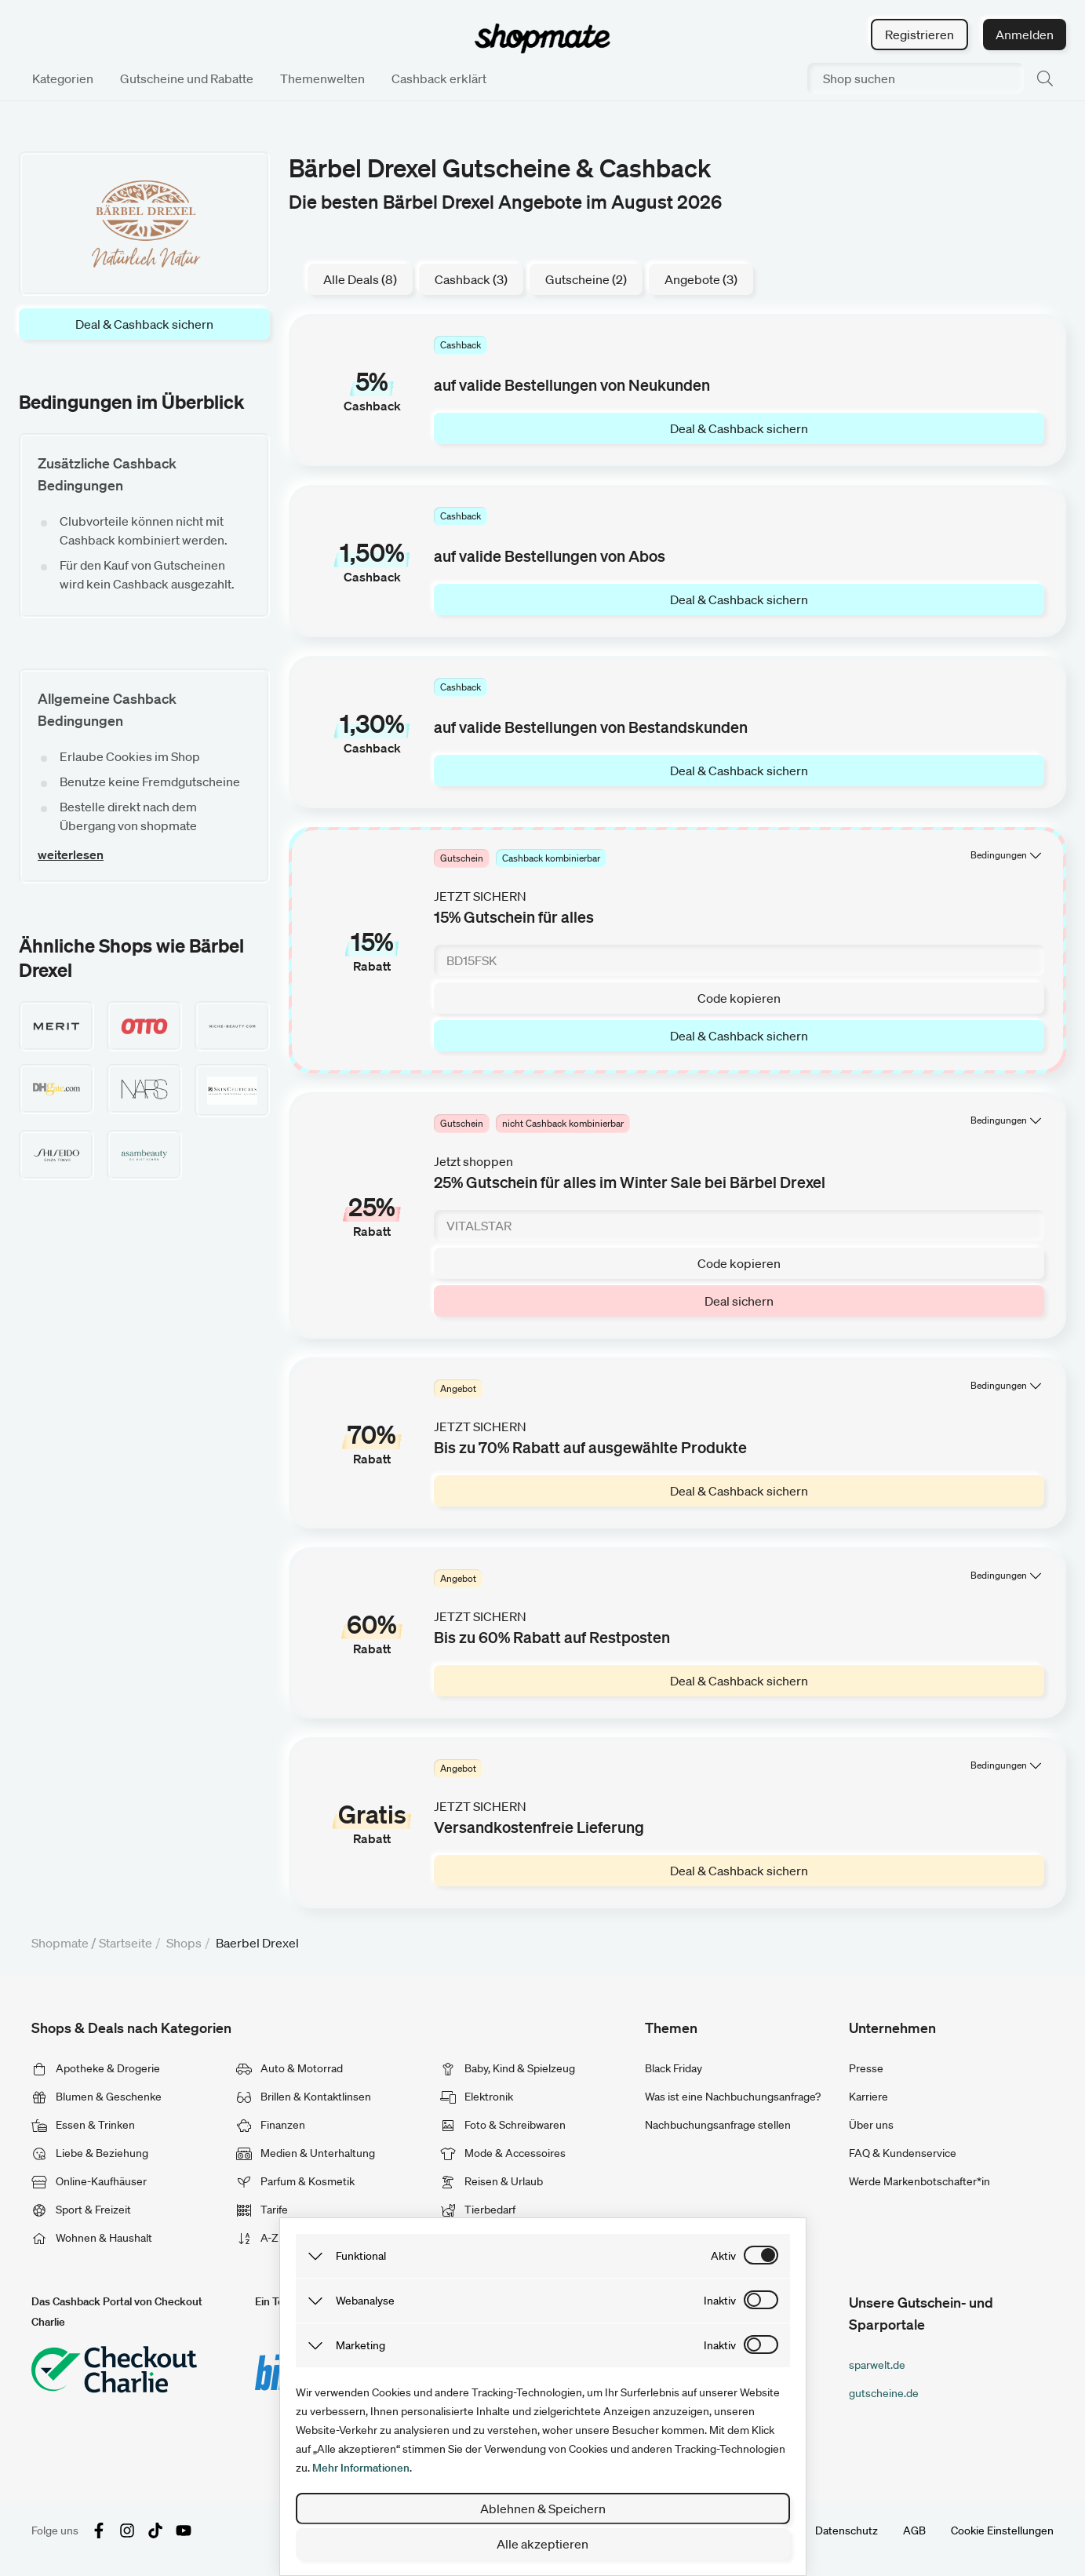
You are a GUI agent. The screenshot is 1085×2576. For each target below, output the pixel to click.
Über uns (871, 2125)
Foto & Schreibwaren (503, 2125)
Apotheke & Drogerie (95, 2068)
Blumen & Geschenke (96, 2097)
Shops (184, 1943)
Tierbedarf (477, 2210)
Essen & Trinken (83, 2125)
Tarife (262, 2210)
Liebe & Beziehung (89, 2153)
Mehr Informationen (361, 2468)
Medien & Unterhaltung (305, 2153)
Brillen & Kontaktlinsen (303, 2097)
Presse (866, 2068)
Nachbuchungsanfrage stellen (718, 2125)
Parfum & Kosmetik (295, 2181)
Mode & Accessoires (503, 2153)
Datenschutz (846, 2530)
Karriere (868, 2097)
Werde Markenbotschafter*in (919, 2181)
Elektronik (476, 2097)
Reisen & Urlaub (491, 2181)
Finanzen (270, 2125)
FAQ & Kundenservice (902, 2153)
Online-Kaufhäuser (89, 2181)
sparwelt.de (877, 2365)
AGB (914, 2530)
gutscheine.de (884, 2393)
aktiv (723, 2256)
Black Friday (673, 2068)
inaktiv (720, 2301)
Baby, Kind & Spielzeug (507, 2068)
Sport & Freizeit (81, 2210)
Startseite (125, 1943)
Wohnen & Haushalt (91, 2238)
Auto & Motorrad (289, 2068)
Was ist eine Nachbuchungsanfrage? (733, 2097)
